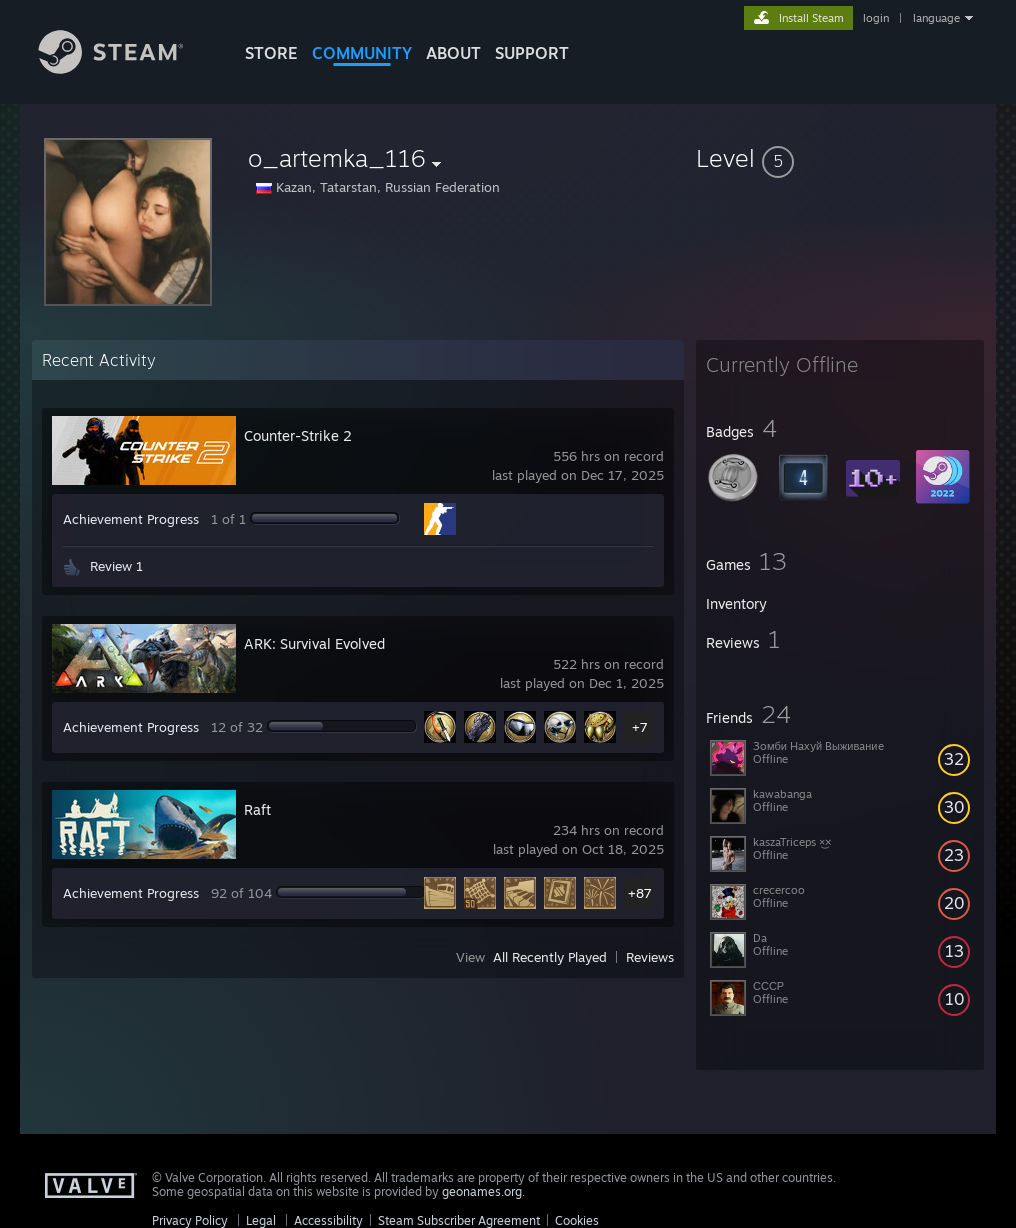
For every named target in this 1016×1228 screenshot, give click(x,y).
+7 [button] (640, 727)
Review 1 (116, 566)
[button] (840, 158)
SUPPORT (532, 53)
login (876, 18)
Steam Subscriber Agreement (459, 1220)
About (453, 53)
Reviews (650, 957)
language (936, 18)
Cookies (577, 1220)
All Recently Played (550, 957)
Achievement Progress (131, 519)
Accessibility (328, 1220)
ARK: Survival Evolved (314, 643)
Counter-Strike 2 (298, 435)
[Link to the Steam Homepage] (126, 68)
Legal (261, 1220)
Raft (257, 809)
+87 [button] (640, 893)
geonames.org (482, 1191)
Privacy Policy (190, 1220)
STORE (271, 53)
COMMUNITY (362, 53)
